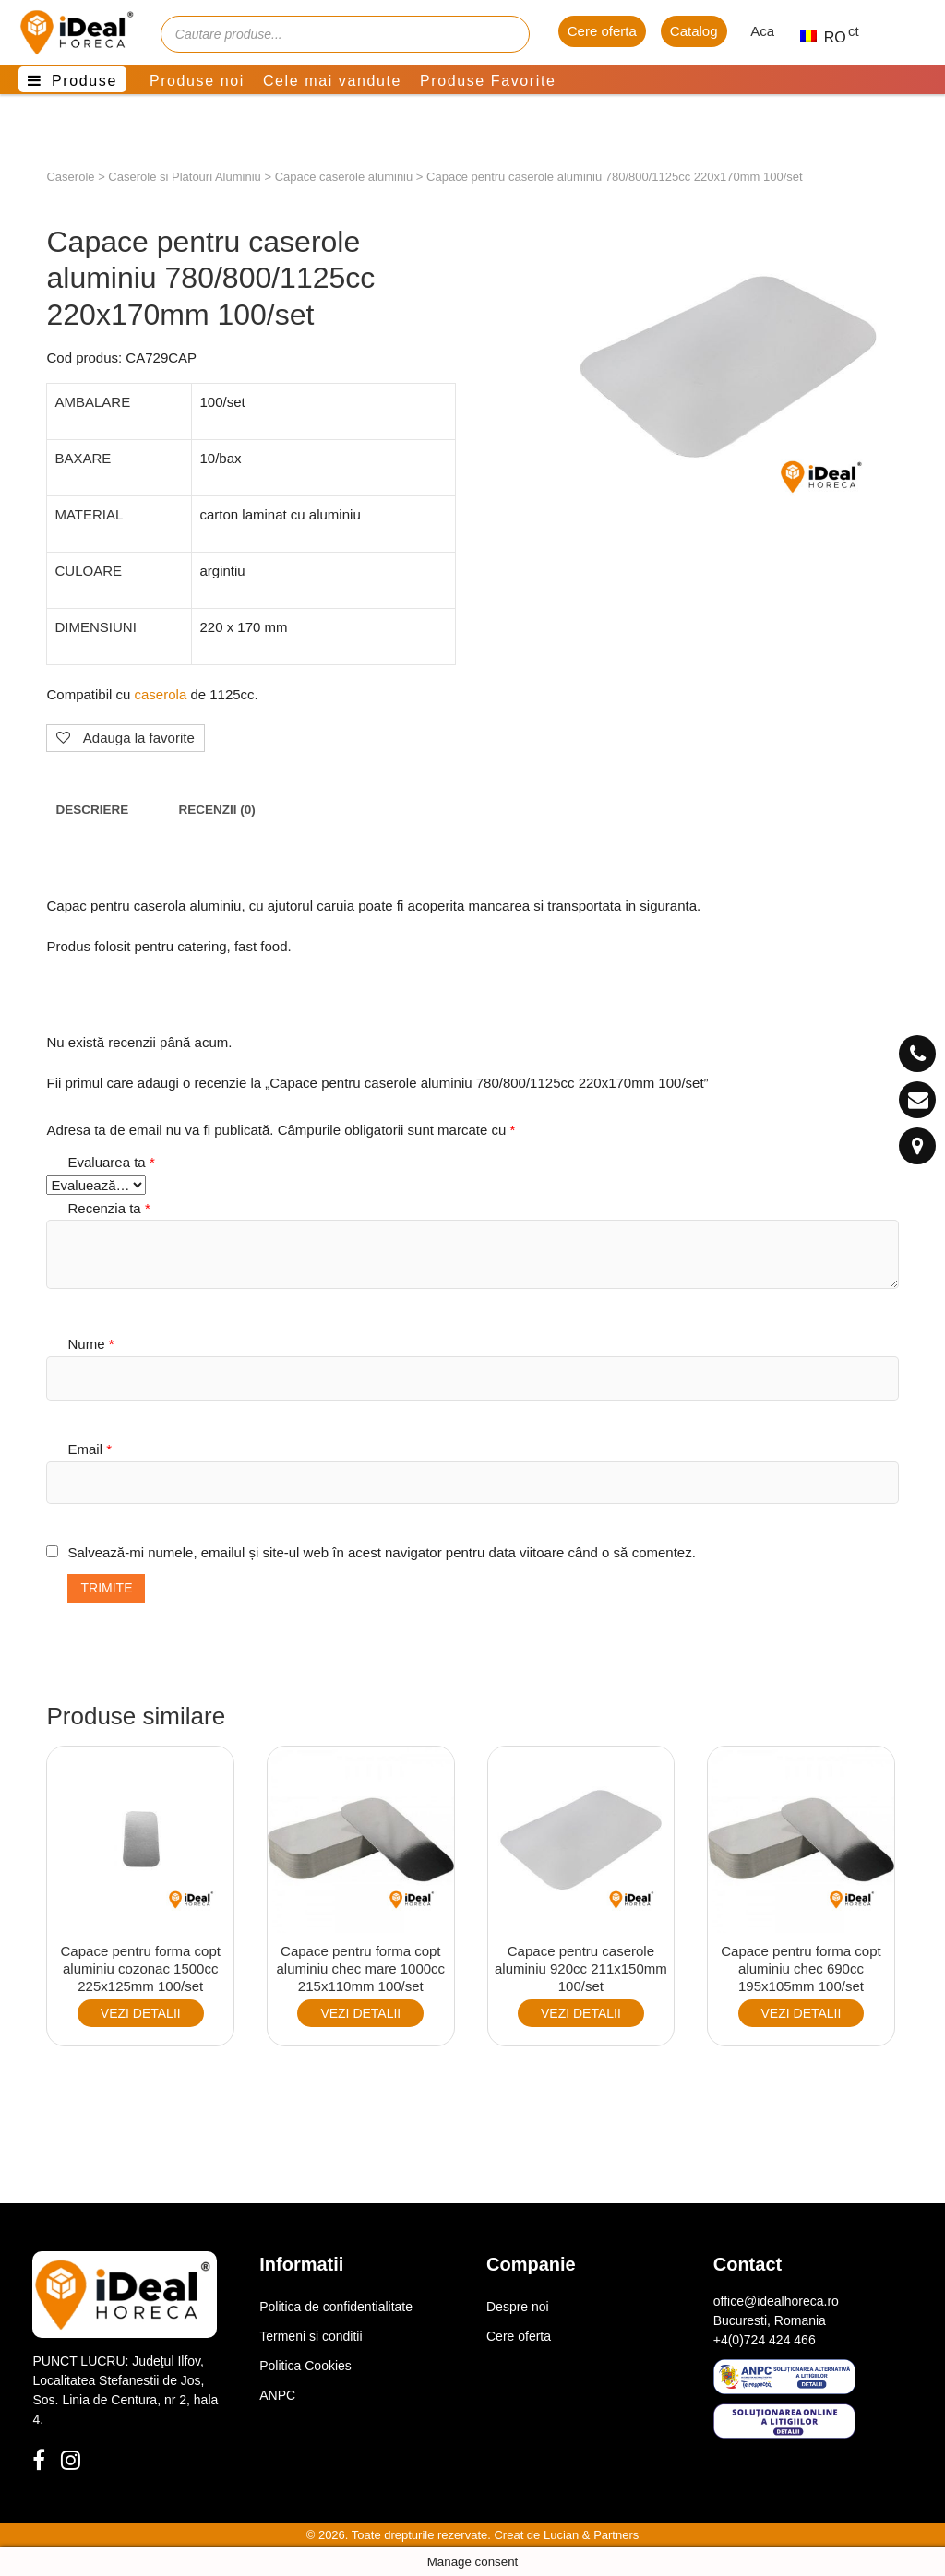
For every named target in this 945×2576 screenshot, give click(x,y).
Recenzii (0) (216, 810)
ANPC (277, 2395)
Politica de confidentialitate (336, 2306)
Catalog (694, 31)
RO (815, 37)
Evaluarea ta (110, 1162)
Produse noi (197, 81)
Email (89, 1449)
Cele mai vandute (332, 81)
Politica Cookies (305, 2365)
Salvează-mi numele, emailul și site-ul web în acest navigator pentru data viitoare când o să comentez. (381, 1552)
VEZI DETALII (141, 2013)
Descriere (91, 810)
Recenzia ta (108, 1208)
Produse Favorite (488, 81)
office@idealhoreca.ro (776, 2301)
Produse (84, 81)
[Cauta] (507, 34)
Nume (90, 1344)
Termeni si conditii (310, 2336)
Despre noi (517, 2306)
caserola (161, 694)
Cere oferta (602, 31)
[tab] (92, 809)
